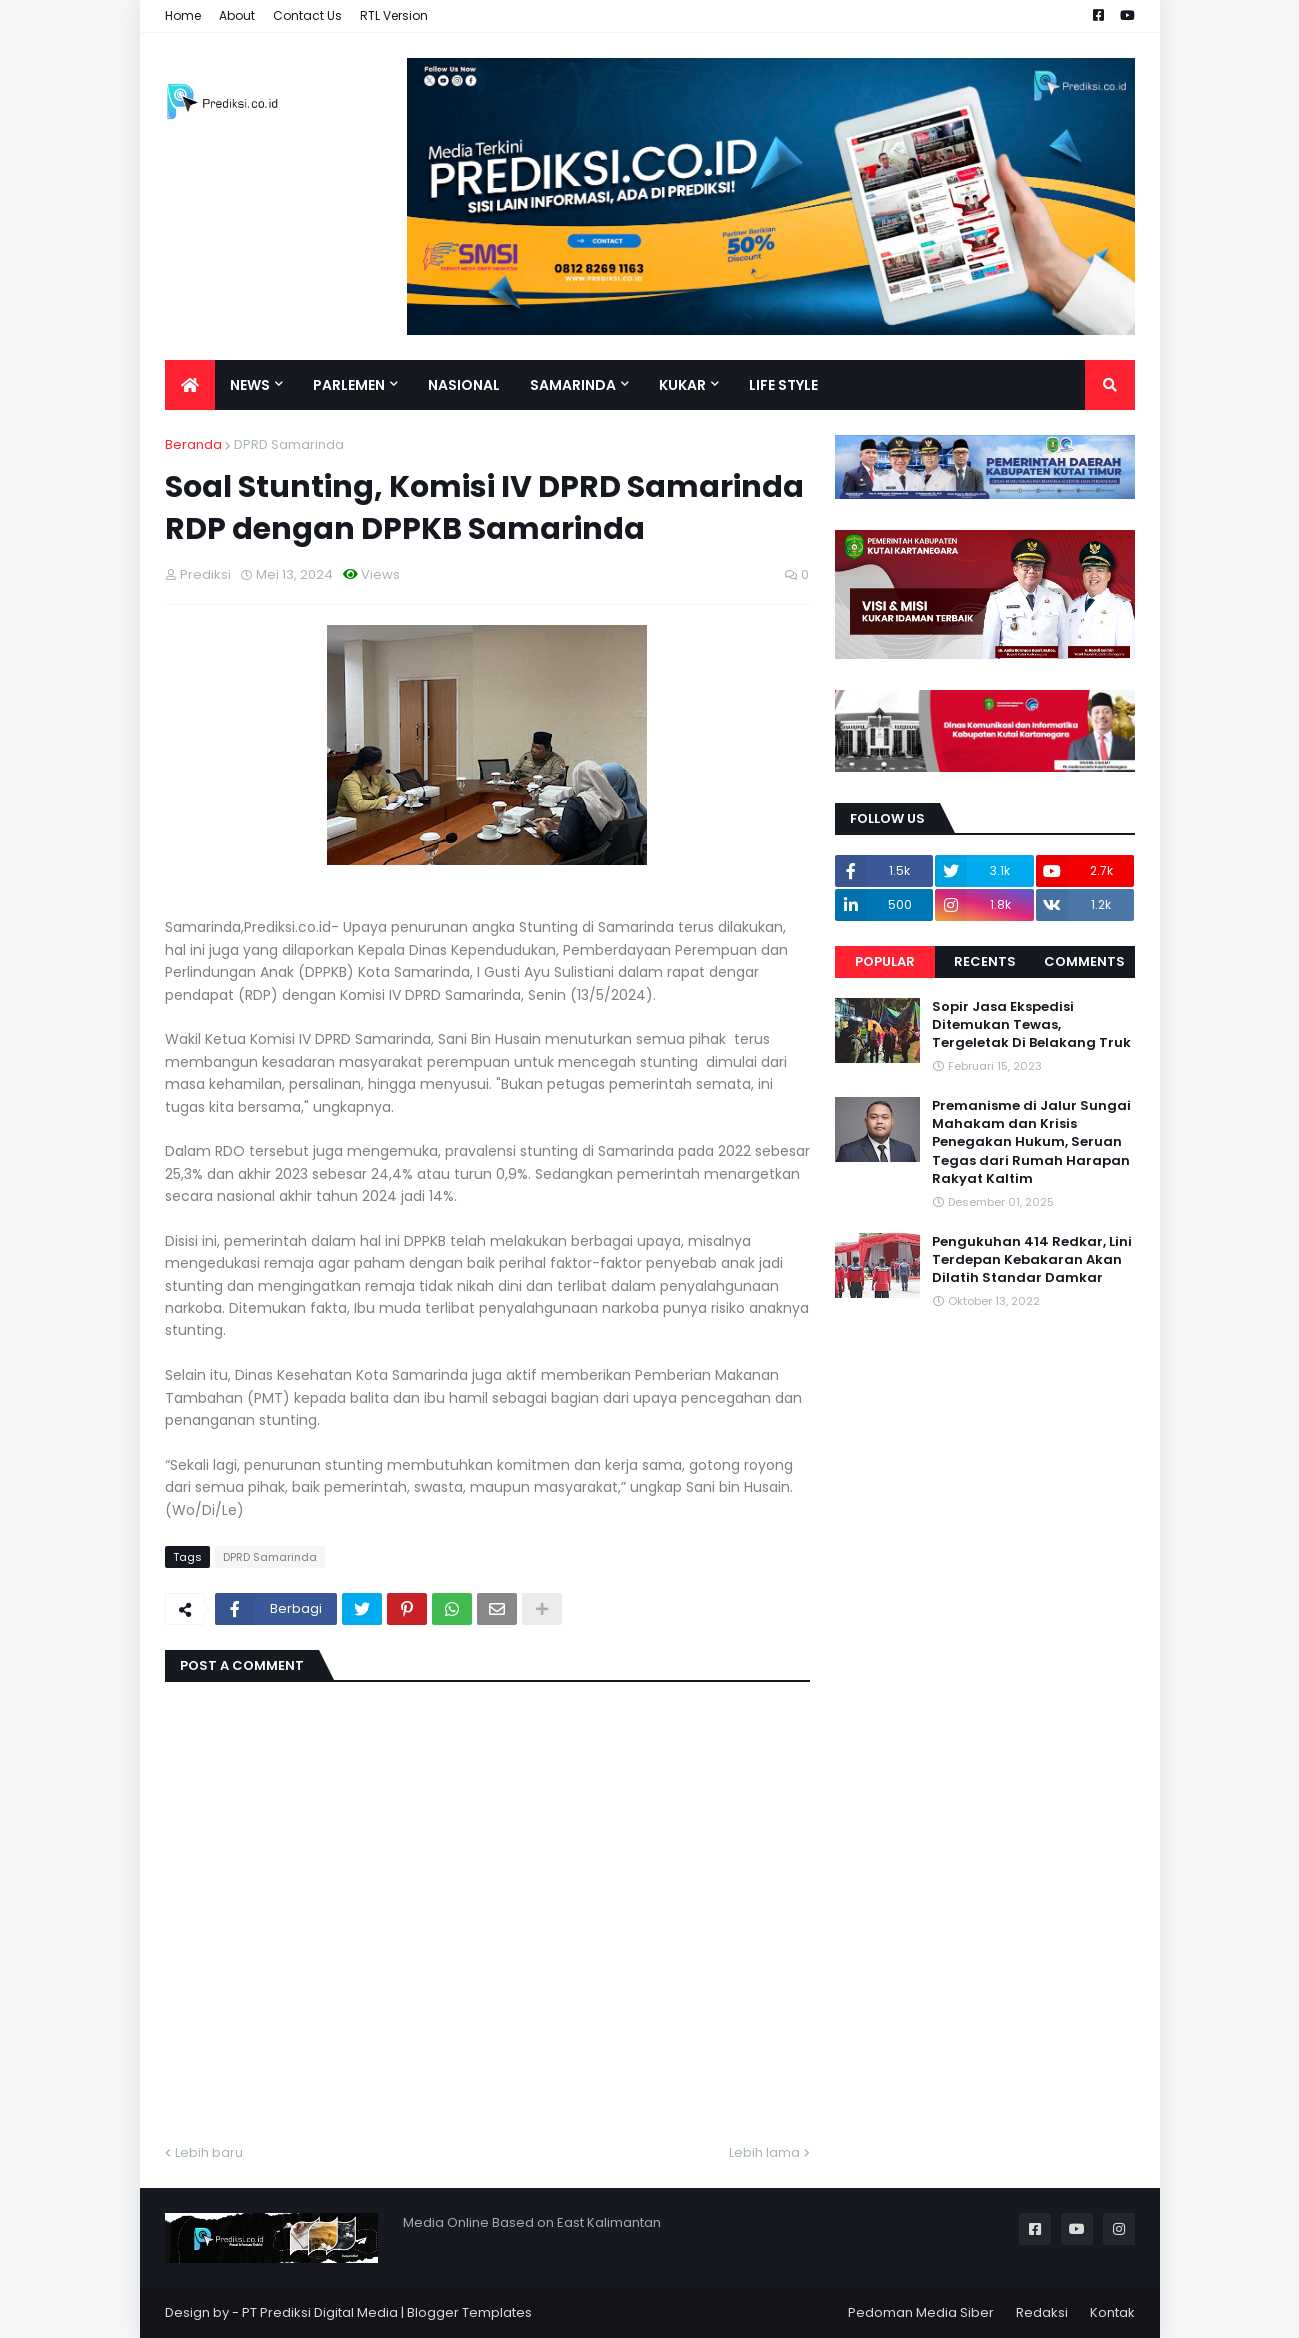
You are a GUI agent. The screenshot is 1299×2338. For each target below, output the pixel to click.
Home (183, 15)
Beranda (193, 444)
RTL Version (394, 15)
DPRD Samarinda (289, 444)
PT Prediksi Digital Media (320, 2312)
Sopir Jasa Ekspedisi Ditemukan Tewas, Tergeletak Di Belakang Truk (1031, 1025)
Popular (885, 961)
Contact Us (307, 15)
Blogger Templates (469, 2312)
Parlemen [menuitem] (349, 385)
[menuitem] (190, 385)
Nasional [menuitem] (464, 385)
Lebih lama (764, 2152)
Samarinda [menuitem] (573, 385)
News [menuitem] (250, 385)
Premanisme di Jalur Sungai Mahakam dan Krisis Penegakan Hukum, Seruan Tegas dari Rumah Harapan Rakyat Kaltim (1031, 1142)
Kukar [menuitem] (682, 385)
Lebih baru (209, 2152)
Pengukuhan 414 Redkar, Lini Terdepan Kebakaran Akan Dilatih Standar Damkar (1032, 1260)
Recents (985, 961)
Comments (1084, 961)
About (237, 15)
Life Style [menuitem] (783, 385)
